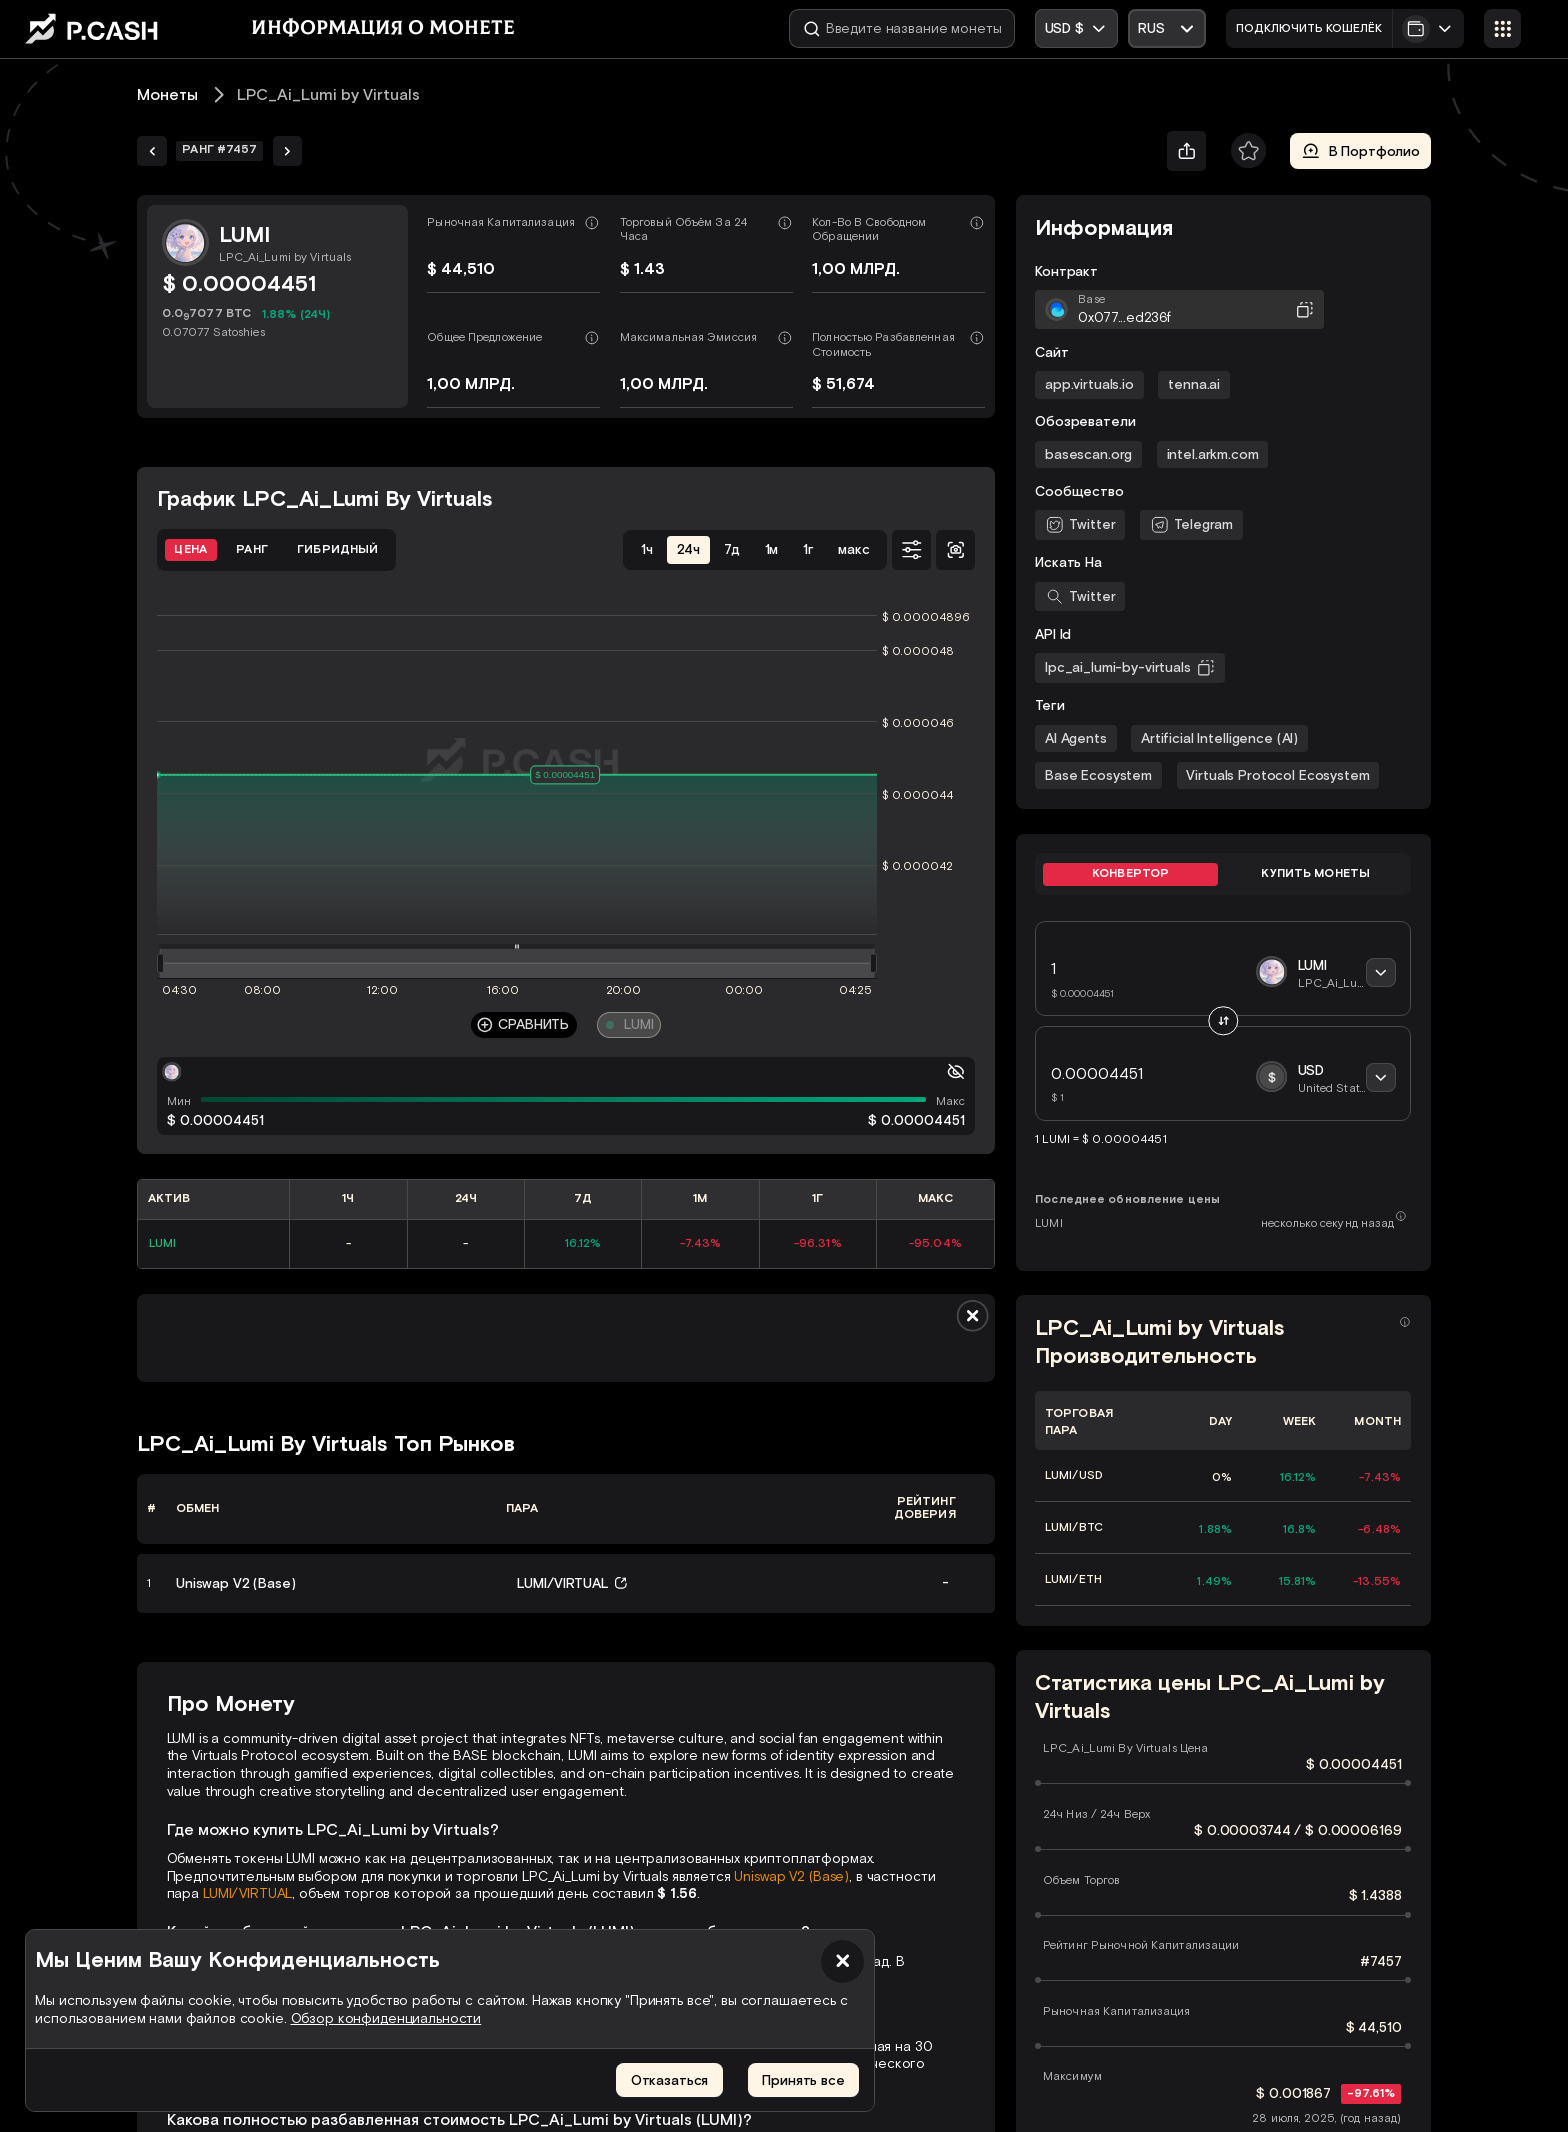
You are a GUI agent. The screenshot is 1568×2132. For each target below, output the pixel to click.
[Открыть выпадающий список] (1167, 28)
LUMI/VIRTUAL (247, 1893)
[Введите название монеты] (902, 28)
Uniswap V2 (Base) (791, 1876)
